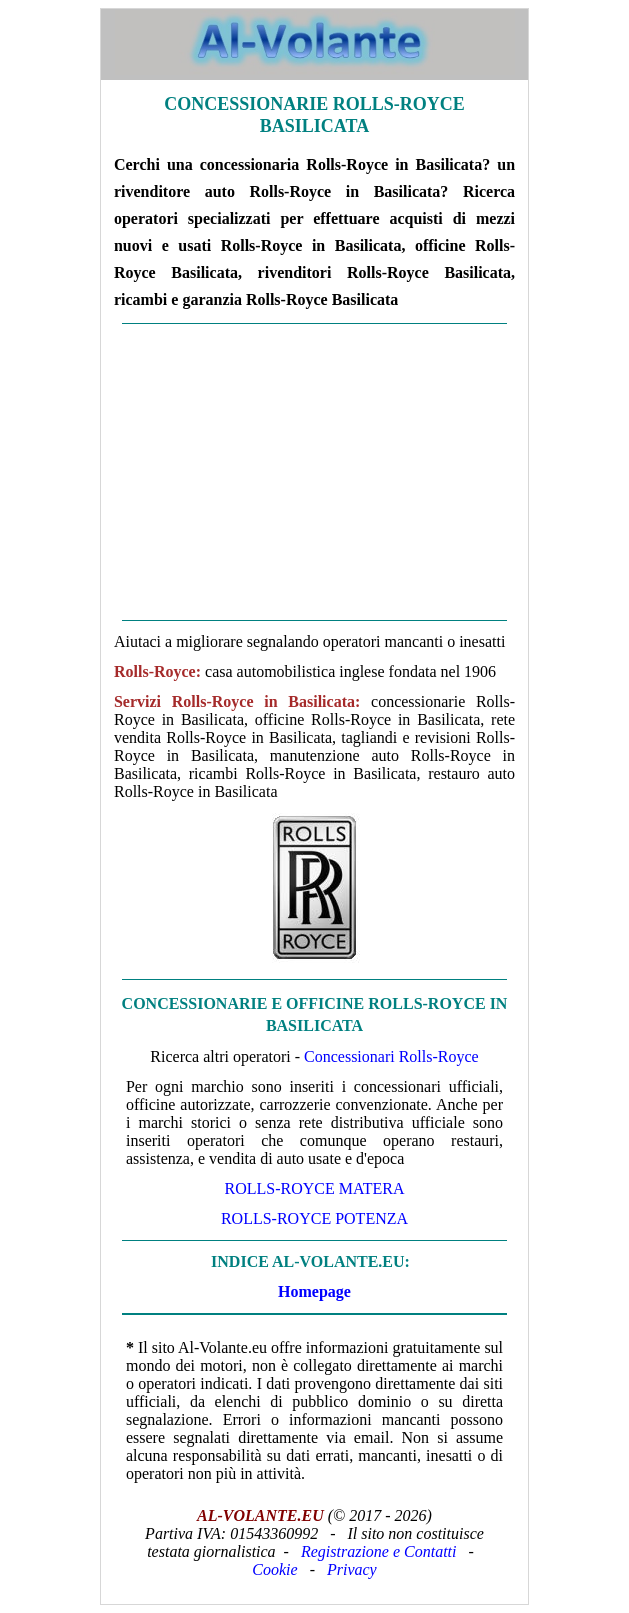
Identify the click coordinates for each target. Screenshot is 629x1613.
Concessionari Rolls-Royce (391, 1056)
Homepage (314, 1291)
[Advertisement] (314, 472)
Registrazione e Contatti (379, 1551)
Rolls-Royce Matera (314, 1188)
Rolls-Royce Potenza (314, 1218)
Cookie (274, 1569)
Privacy (352, 1569)
